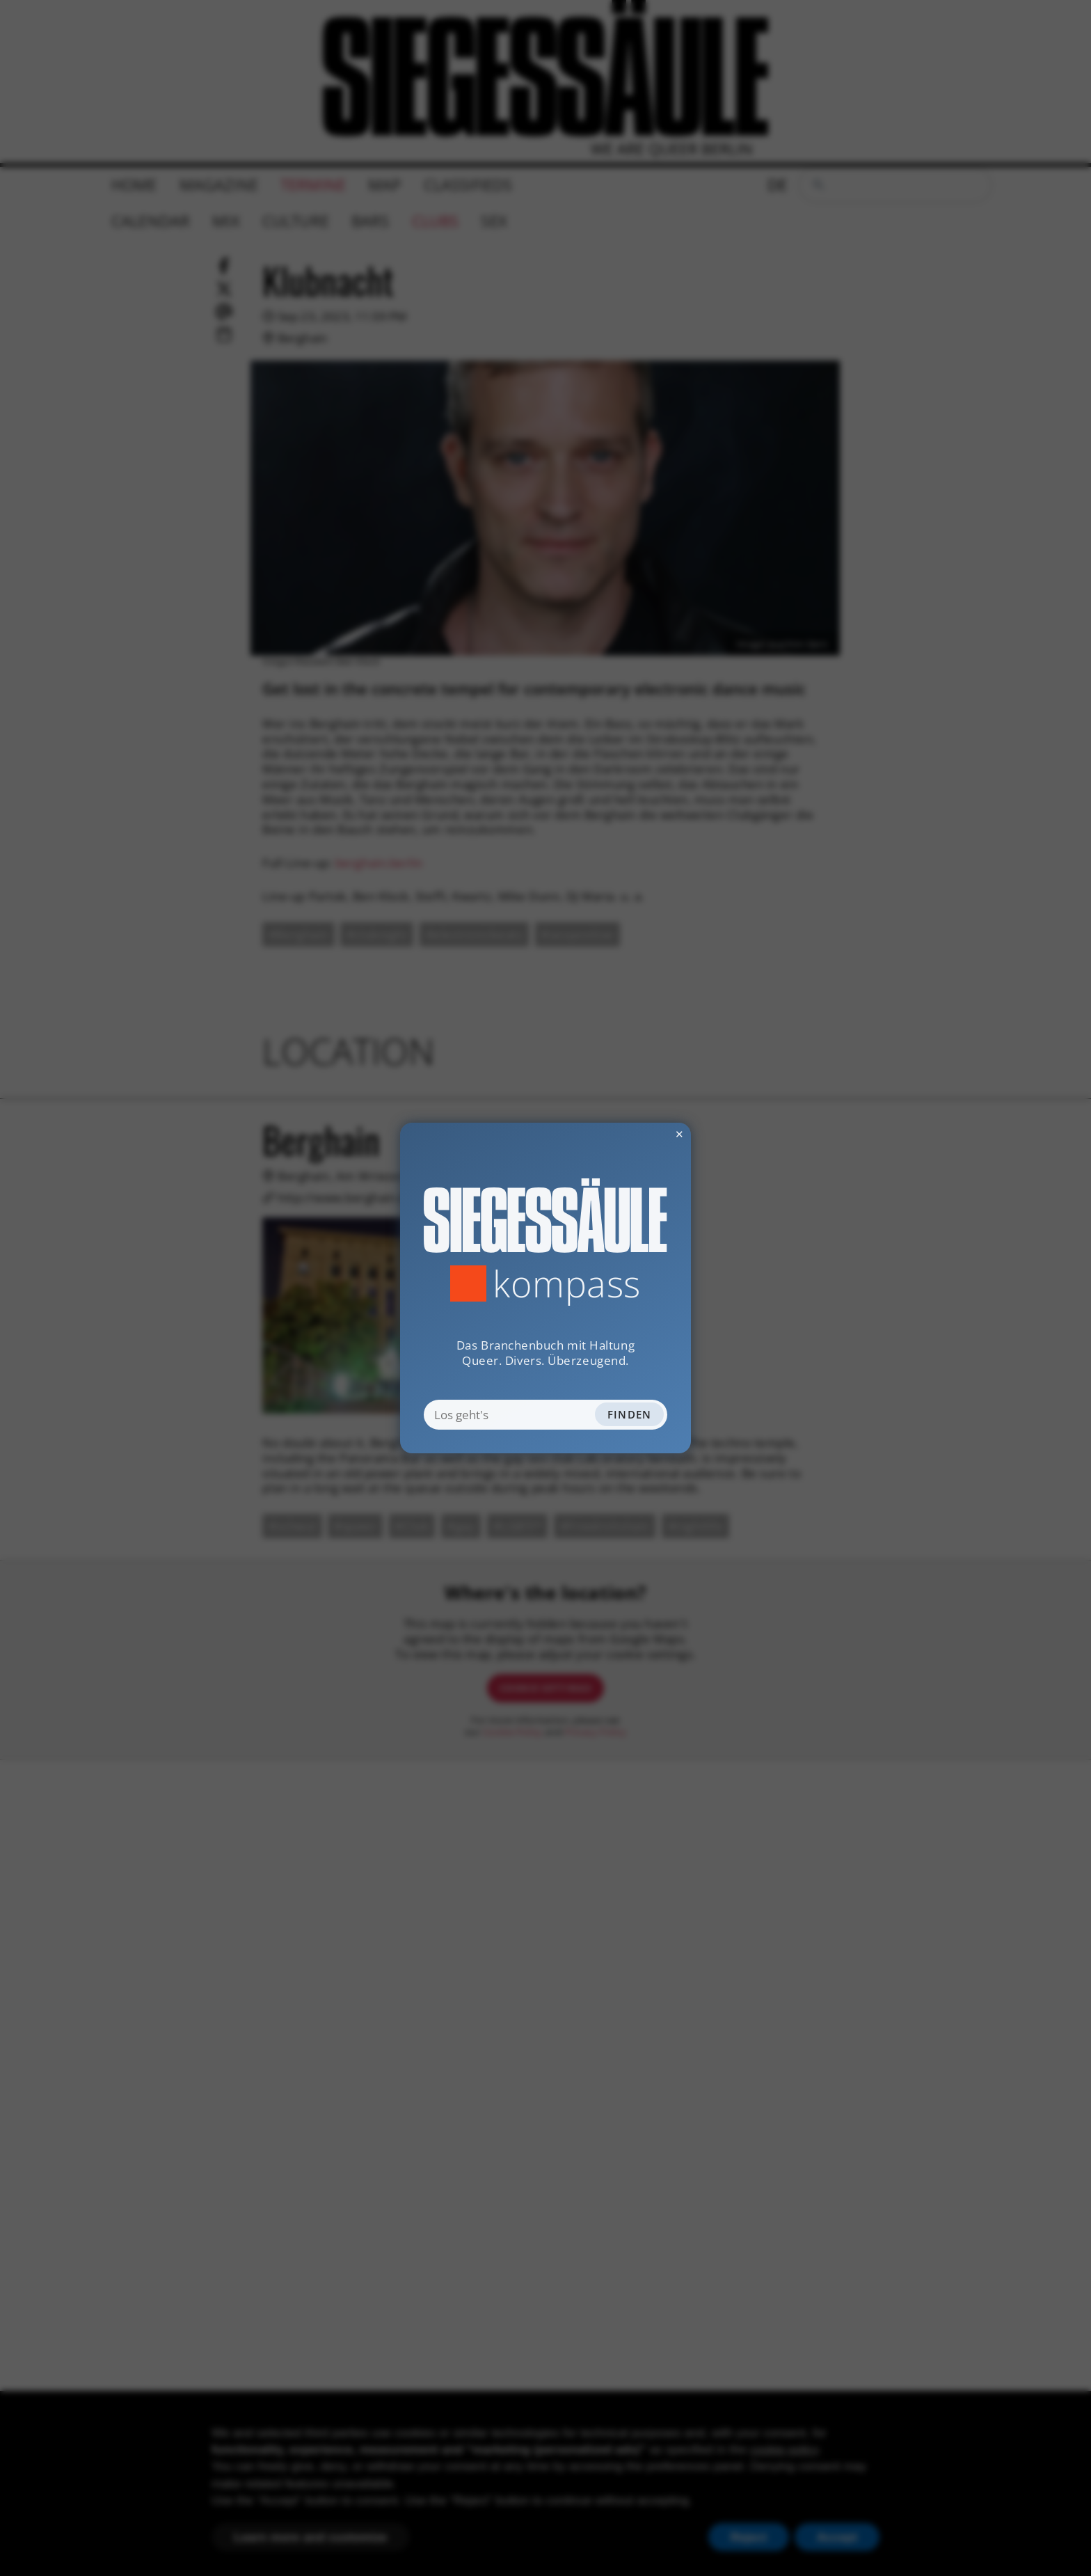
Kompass (567, 1283)
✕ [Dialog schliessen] (644, 1134)
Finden (629, 1414)
